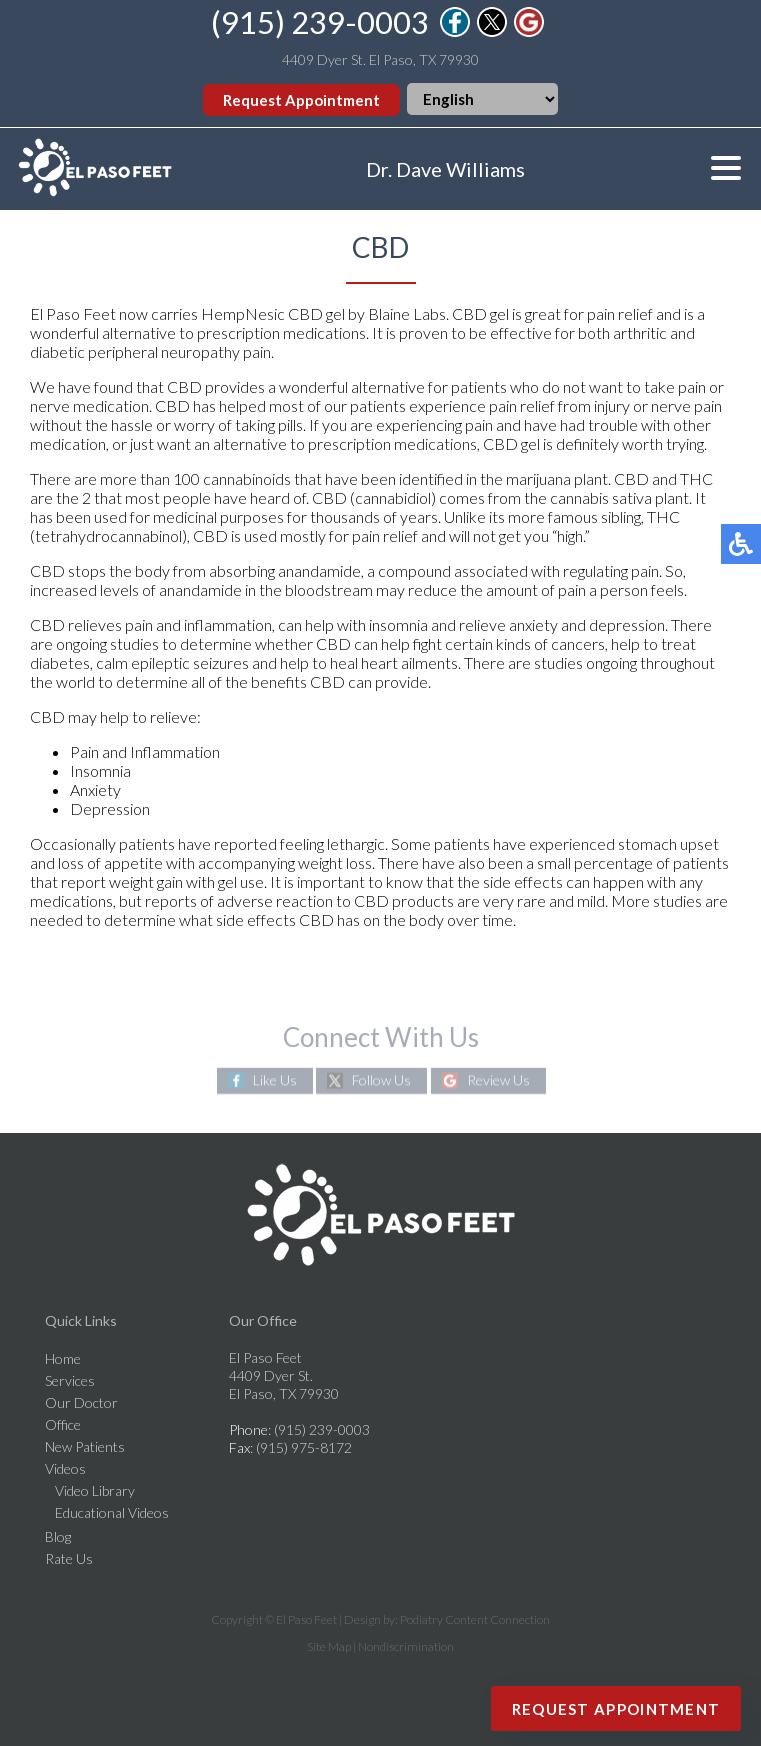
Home (63, 1358)
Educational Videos (112, 1512)
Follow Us (381, 1080)
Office (63, 1424)
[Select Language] (482, 99)
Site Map (329, 1646)
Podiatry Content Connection (475, 1619)
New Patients (85, 1446)
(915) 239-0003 (320, 22)
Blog (58, 1536)
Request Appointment (301, 100)
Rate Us (69, 1558)
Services (70, 1380)
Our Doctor (81, 1402)
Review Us (498, 1080)
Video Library (95, 1490)
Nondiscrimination (406, 1646)
